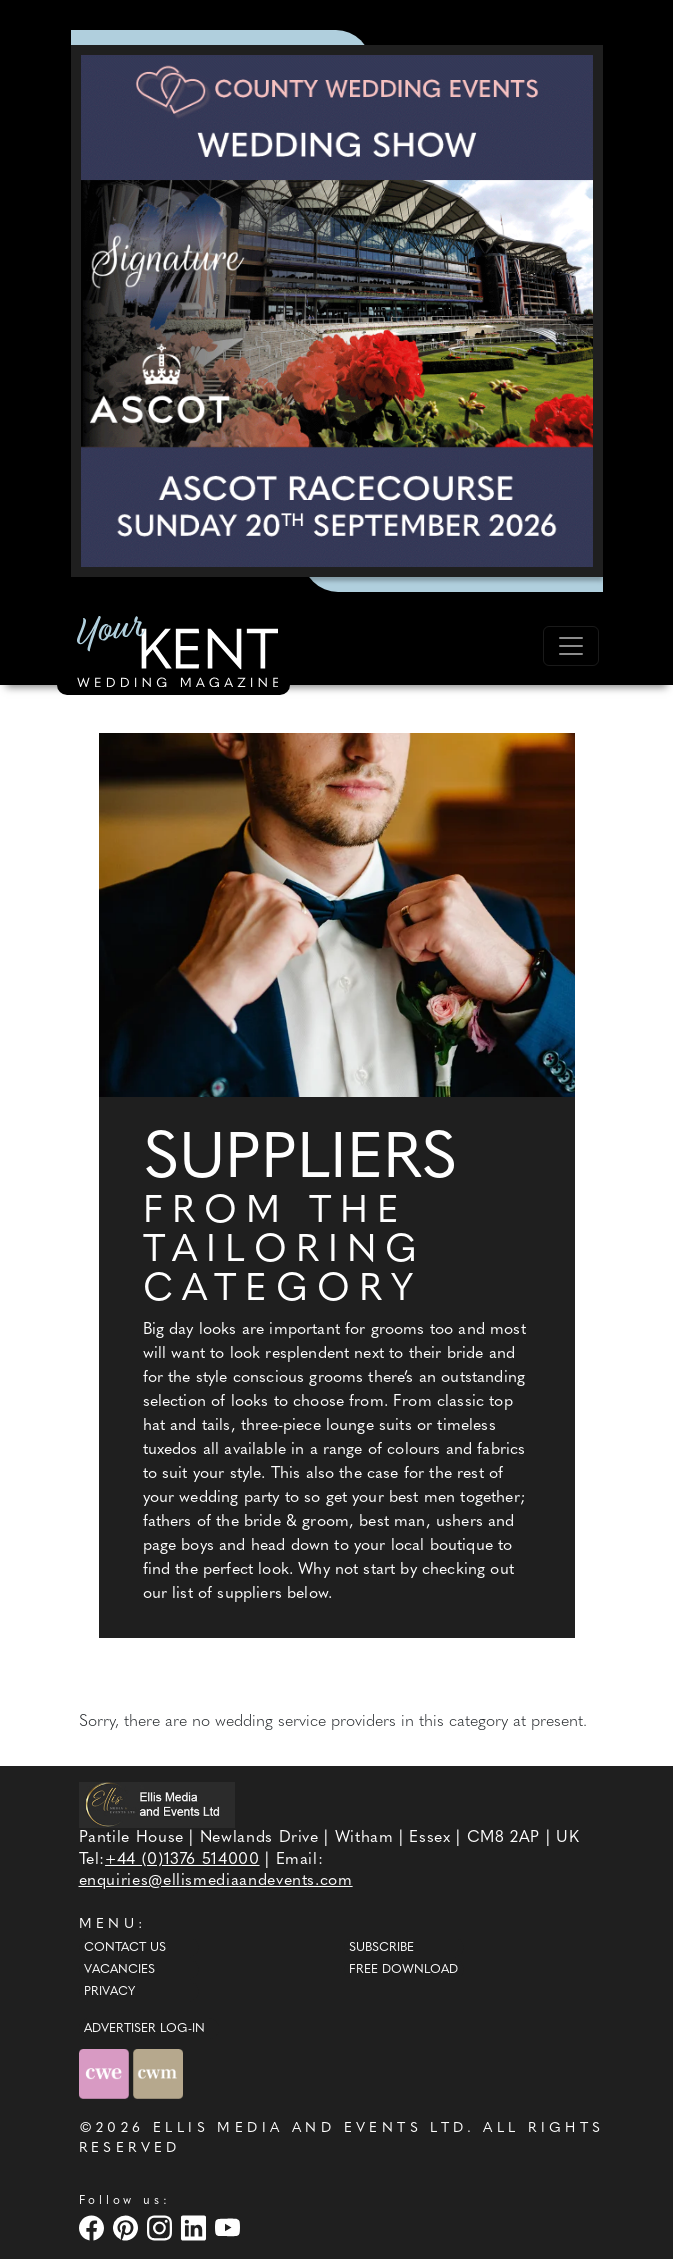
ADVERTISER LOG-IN (144, 2029)
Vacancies (119, 1970)
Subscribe (381, 1948)
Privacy (109, 1992)
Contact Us (125, 1948)
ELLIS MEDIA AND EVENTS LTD (310, 2128)
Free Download (403, 1970)
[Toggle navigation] (571, 646)
